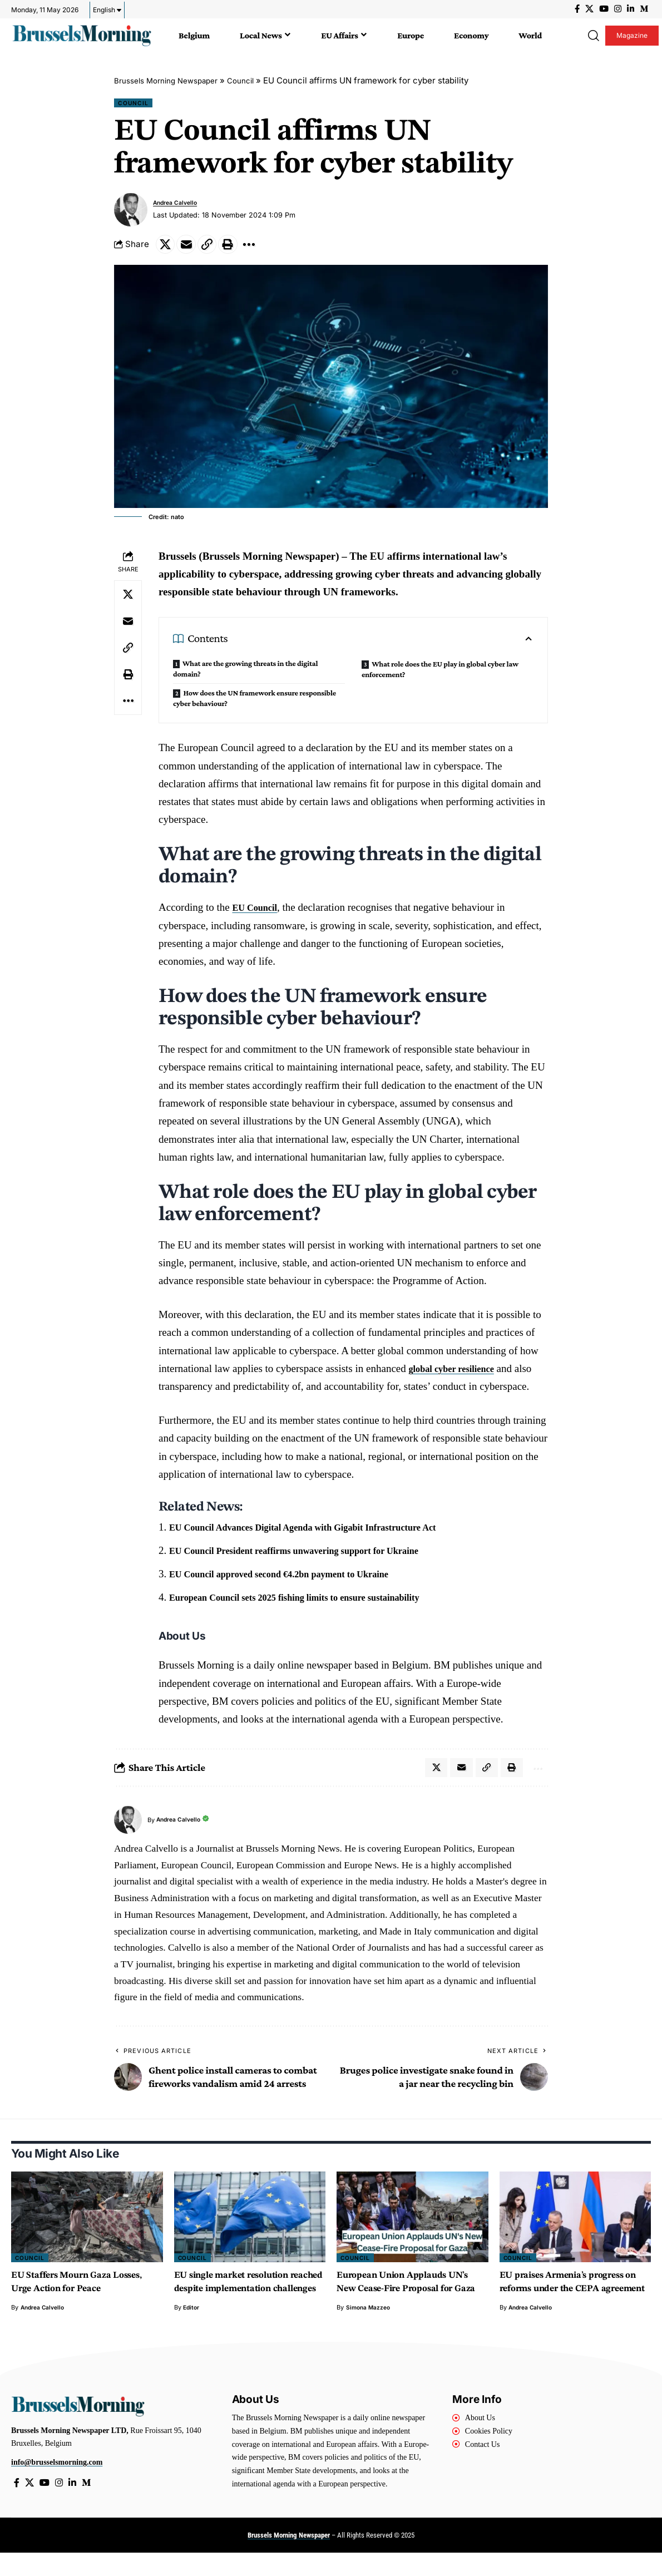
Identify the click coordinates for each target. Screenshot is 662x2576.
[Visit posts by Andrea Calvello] (130, 212)
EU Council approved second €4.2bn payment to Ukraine (297, 1579)
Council (256, 80)
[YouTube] (603, 9)
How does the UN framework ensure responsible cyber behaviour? (254, 703)
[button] (592, 35)
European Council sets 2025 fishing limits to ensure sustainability (315, 1602)
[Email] (191, 248)
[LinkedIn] (630, 9)
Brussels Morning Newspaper (172, 80)
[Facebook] (577, 9)
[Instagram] (617, 9)
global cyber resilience (459, 1374)
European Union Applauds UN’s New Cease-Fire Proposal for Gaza (412, 2297)
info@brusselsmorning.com (56, 2484)
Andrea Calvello (179, 205)
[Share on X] (167, 248)
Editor (192, 2329)
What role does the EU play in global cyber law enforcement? (440, 674)
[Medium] (644, 9)
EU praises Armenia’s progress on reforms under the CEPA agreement (572, 2297)
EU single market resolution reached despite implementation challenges (241, 2297)
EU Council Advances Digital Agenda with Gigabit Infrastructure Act (325, 1532)
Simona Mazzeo (369, 2329)
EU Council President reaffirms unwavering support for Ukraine (315, 1555)
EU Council (258, 913)
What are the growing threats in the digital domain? (245, 674)
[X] (589, 9)
